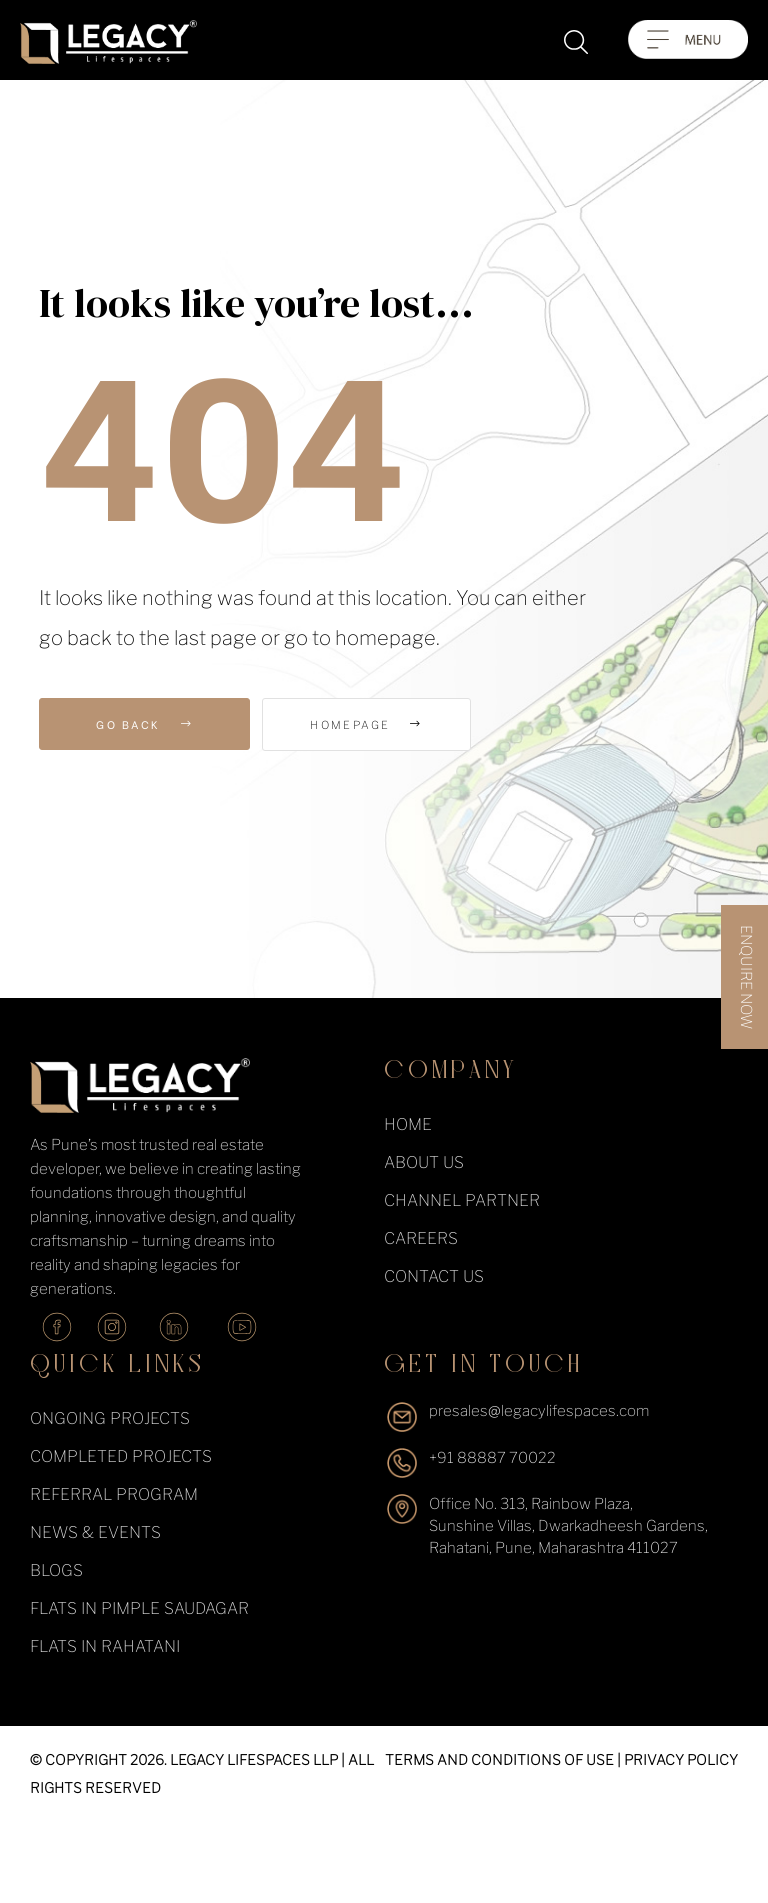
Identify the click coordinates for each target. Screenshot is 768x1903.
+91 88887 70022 (492, 1458)
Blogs (56, 1570)
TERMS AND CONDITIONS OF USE (499, 1759)
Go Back (144, 724)
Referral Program (114, 1494)
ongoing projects (110, 1418)
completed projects (121, 1456)
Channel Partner (462, 1200)
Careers (421, 1238)
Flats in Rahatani (105, 1646)
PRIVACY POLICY (681, 1759)
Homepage (375, 725)
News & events (95, 1532)
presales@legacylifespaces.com (539, 1411)
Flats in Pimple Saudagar (139, 1608)
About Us (424, 1162)
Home (408, 1124)
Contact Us (434, 1276)
